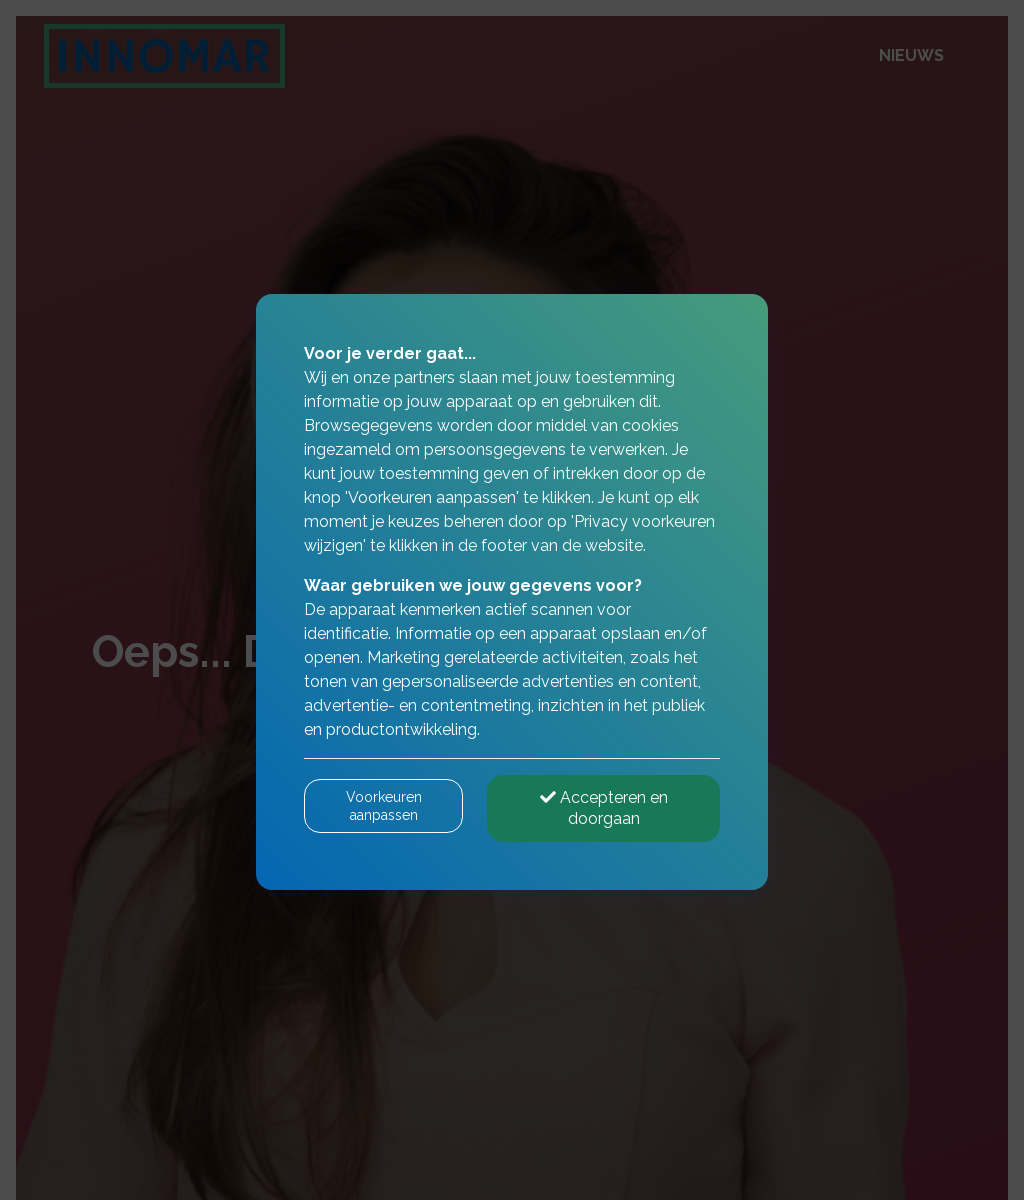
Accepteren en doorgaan (604, 808)
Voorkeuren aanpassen (384, 806)
